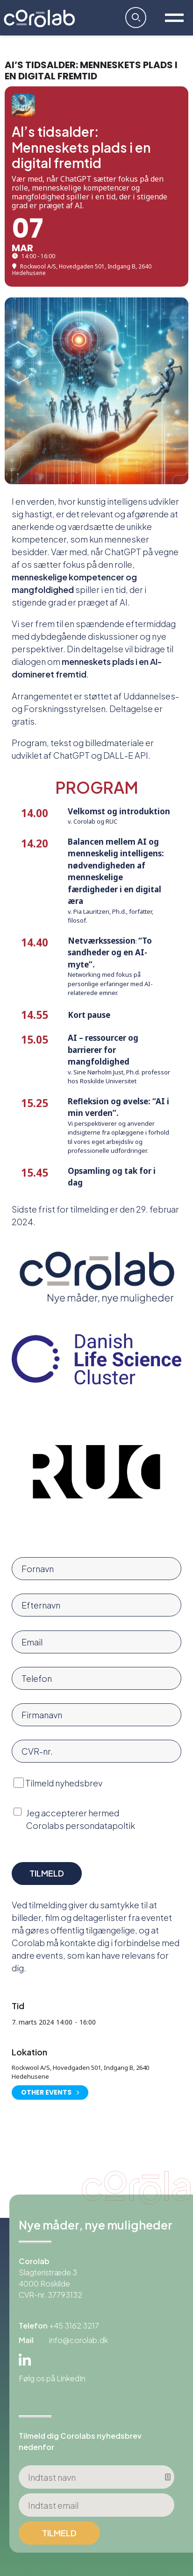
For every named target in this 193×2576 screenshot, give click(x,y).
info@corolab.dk (78, 2340)
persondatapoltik (100, 1825)
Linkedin (25, 2360)
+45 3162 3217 (74, 2325)
